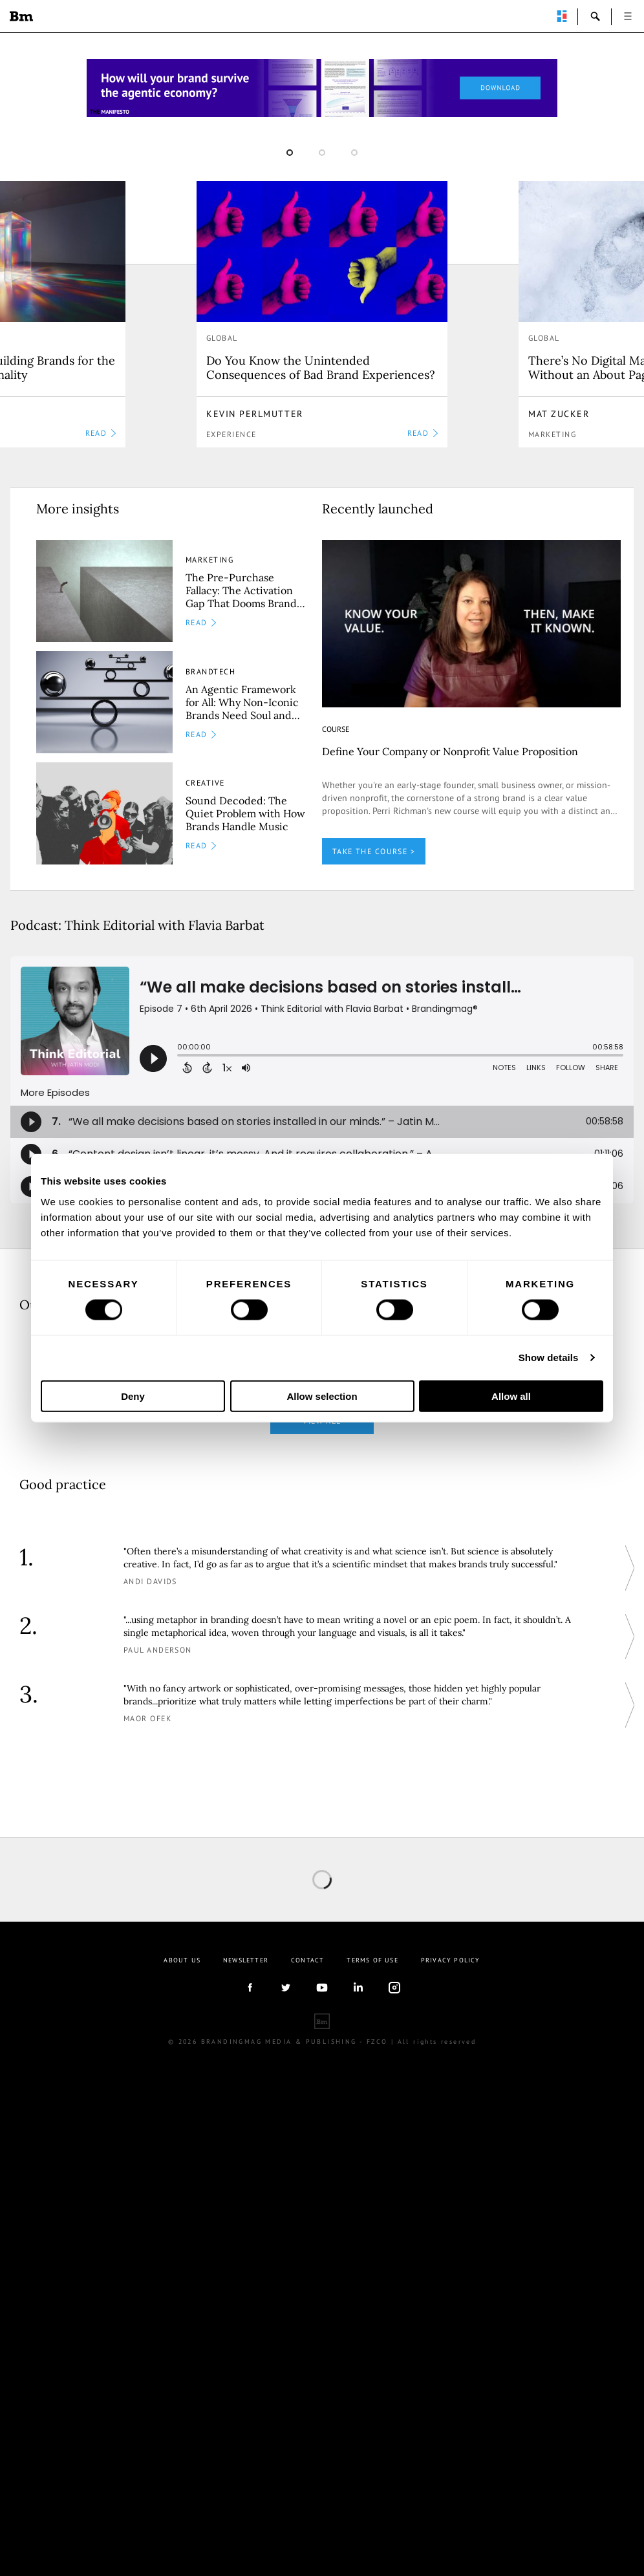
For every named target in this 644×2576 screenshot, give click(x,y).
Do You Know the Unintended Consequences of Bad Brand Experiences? (320, 367)
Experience (231, 434)
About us (182, 1960)
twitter (286, 1987)
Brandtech (210, 671)
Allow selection (321, 1395)
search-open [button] (595, 16)
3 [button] (354, 152)
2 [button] (322, 152)
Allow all (511, 1395)
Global (222, 338)
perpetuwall (562, 16)
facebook (249, 1987)
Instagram (394, 1987)
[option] (322, 314)
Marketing (552, 434)
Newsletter (245, 1960)
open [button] (628, 16)
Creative (205, 783)
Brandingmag (21, 16)
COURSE (335, 729)
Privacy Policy (450, 1960)
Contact (307, 1960)
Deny (133, 1395)
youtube (322, 1987)
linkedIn (358, 1987)
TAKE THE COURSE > (373, 851)
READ (100, 433)
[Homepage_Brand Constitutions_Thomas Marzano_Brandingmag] (322, 88)
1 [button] (290, 152)
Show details (549, 1357)
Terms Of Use (372, 1960)
